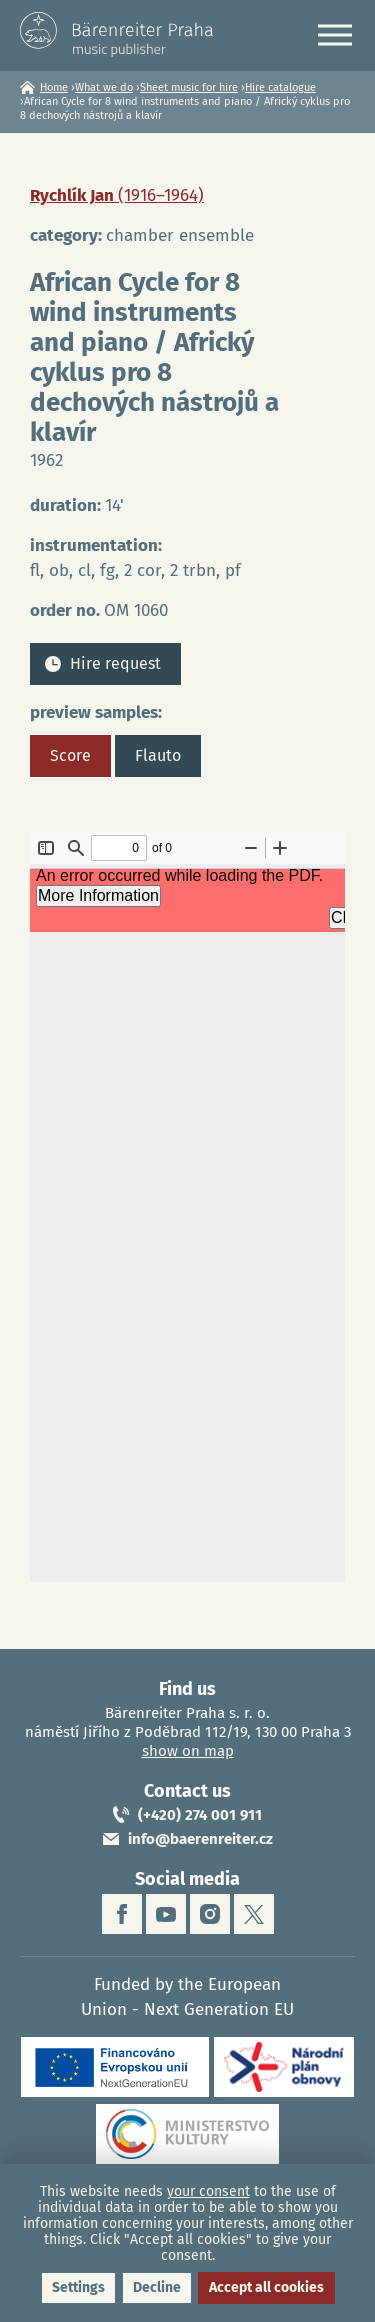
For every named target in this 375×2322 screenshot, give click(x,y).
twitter (254, 1914)
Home (54, 87)
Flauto (158, 755)
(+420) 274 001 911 (200, 1815)
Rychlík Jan (117, 195)
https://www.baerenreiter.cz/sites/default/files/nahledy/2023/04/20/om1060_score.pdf (187, 1207)
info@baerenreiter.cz (200, 1839)
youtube (166, 1914)
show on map (188, 1751)
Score (70, 755)
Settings (78, 2287)
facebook (122, 1914)
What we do (104, 87)
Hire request (115, 663)
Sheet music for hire (189, 87)
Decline (157, 2287)
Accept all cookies (266, 2287)
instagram (210, 1914)
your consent (208, 2191)
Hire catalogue (280, 87)
